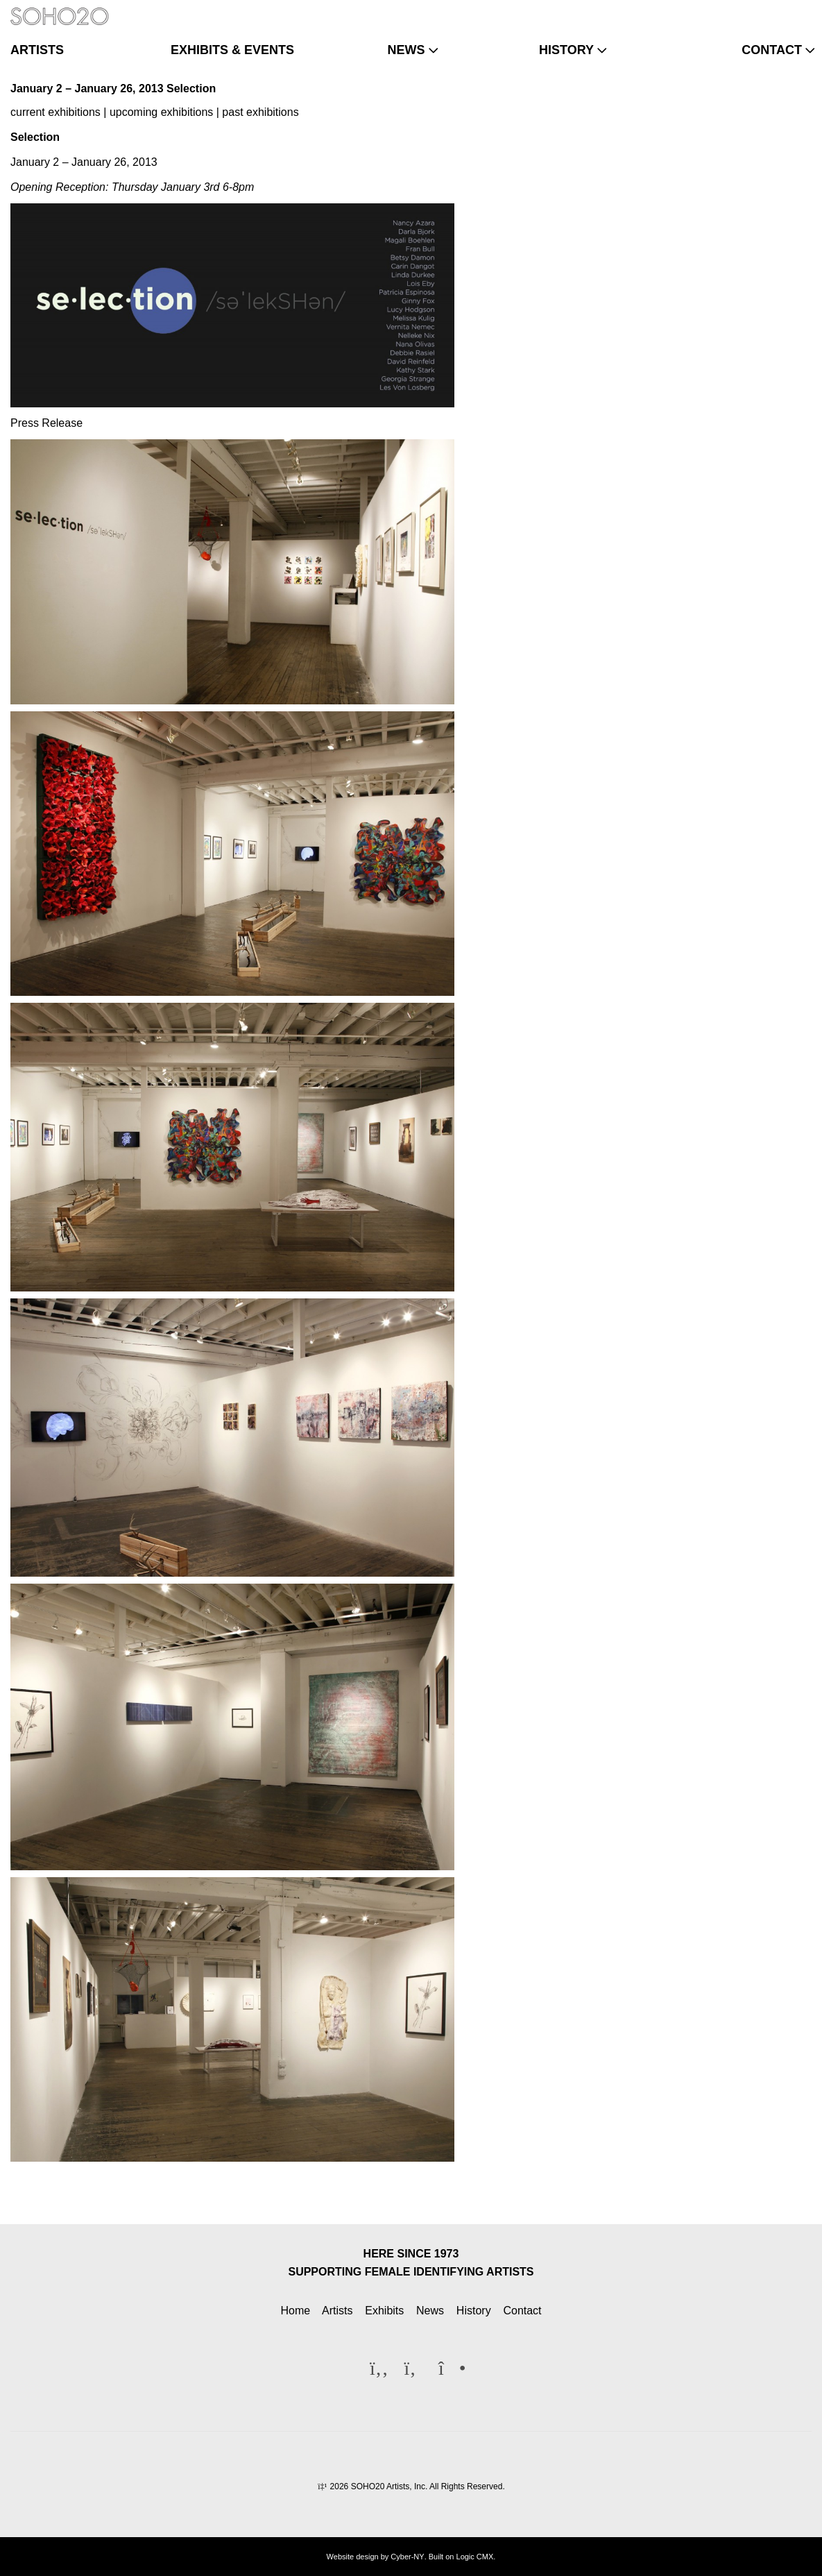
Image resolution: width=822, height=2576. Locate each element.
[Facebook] (754, 10)
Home (295, 2310)
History (473, 2310)
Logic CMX (475, 2556)
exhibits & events (232, 50)
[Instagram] (799, 10)
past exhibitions (260, 112)
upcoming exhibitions (161, 112)
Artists (337, 2310)
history (566, 50)
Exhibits (384, 2310)
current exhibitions (55, 112)
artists (37, 50)
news (406, 50)
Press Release (46, 423)
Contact (522, 2310)
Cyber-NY (407, 2556)
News (430, 2310)
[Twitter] (776, 10)
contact (772, 50)
